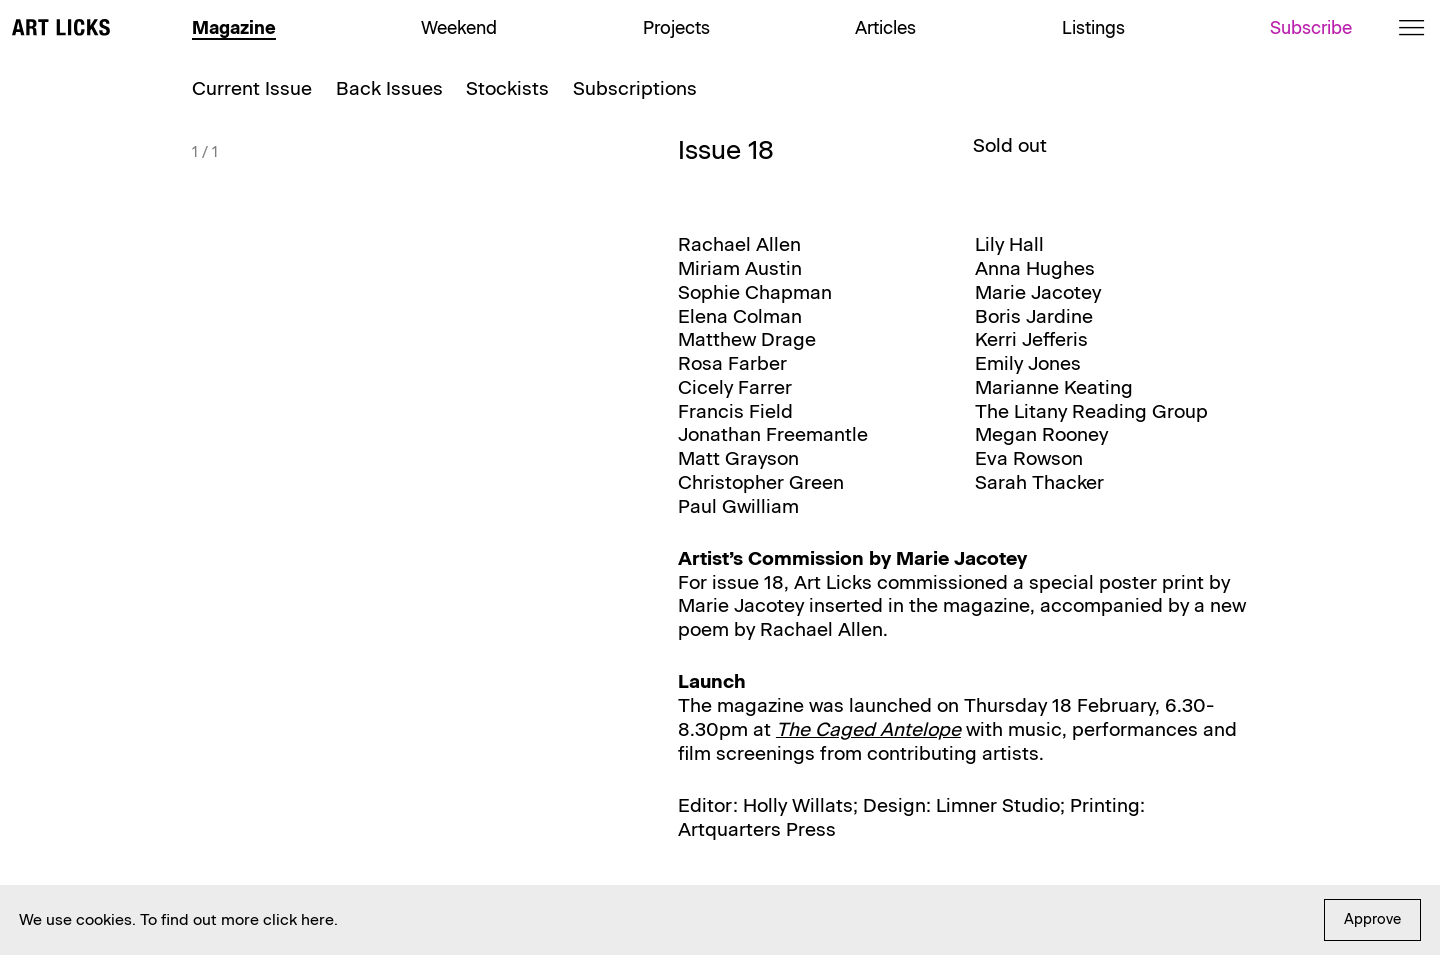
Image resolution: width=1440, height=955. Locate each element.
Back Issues (389, 88)
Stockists (507, 88)
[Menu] (1411, 27)
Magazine (234, 27)
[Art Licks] (61, 30)
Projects (676, 27)
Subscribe (1311, 27)
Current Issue (252, 88)
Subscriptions (635, 88)
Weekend (459, 27)
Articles (885, 27)
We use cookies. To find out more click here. (178, 919)
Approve (1372, 919)
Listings (1093, 27)
